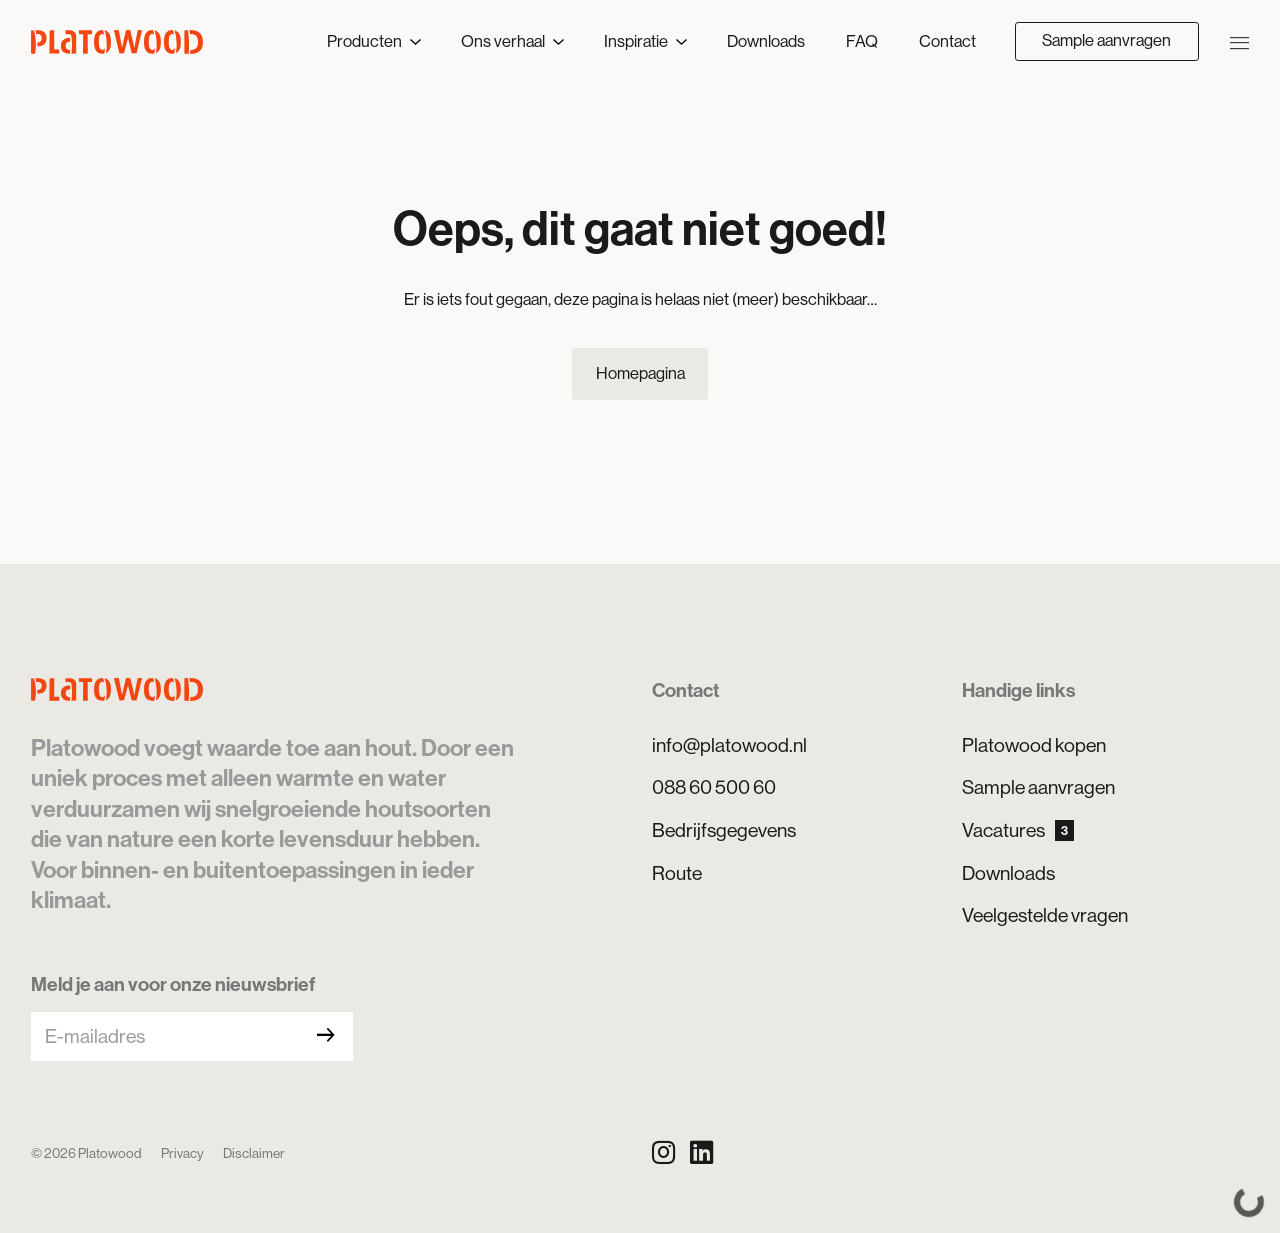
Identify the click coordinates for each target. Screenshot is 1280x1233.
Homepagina (640, 373)
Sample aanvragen (1106, 40)
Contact (947, 41)
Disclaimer (254, 1153)
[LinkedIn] (701, 1153)
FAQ (862, 41)
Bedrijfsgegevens (724, 830)
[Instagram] (663, 1153)
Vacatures (1018, 830)
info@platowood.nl (729, 745)
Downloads (766, 41)
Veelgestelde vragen (1045, 915)
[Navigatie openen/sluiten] (1239, 41)
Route (677, 873)
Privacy (182, 1153)
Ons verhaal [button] (504, 41)
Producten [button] (366, 41)
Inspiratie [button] (637, 41)
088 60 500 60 (714, 787)
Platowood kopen (1034, 745)
